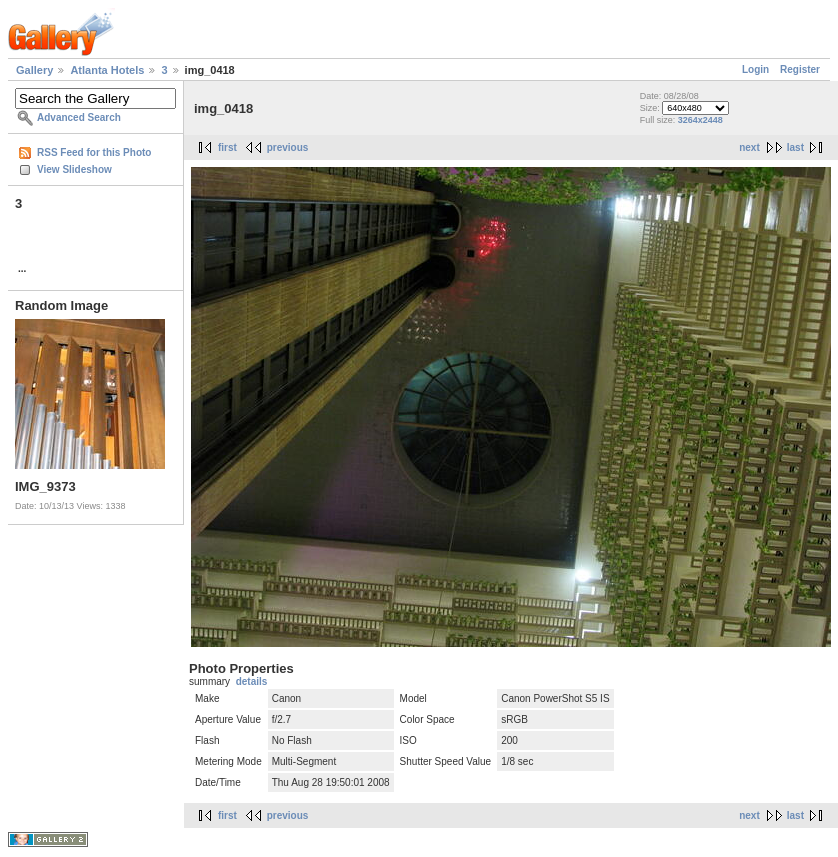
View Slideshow (74, 169)
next (749, 147)
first (227, 147)
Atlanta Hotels (107, 70)
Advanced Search (79, 117)
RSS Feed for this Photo (94, 152)
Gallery (34, 70)
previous (288, 147)
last (795, 147)
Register (800, 69)
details (252, 681)
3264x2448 (700, 120)
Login (755, 69)
